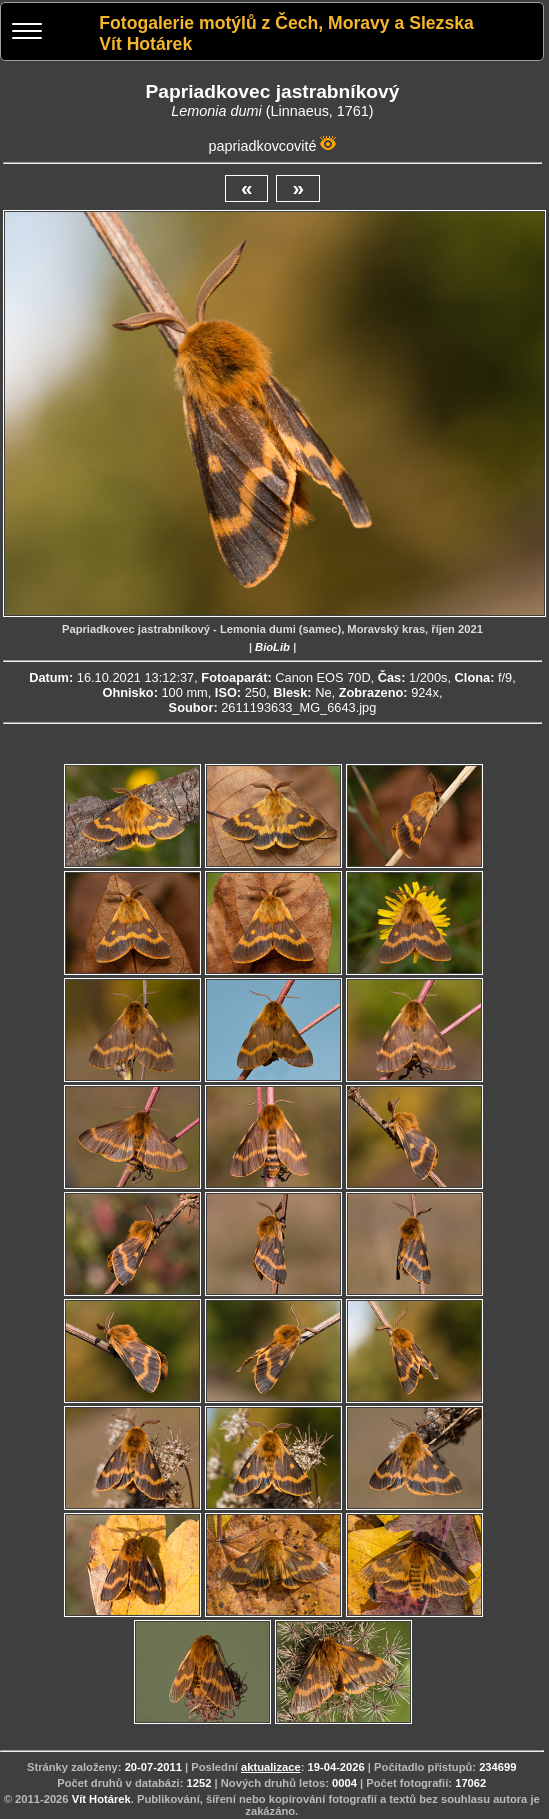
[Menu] (27, 33)
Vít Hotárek (101, 1799)
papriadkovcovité (262, 146)
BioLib (272, 647)
